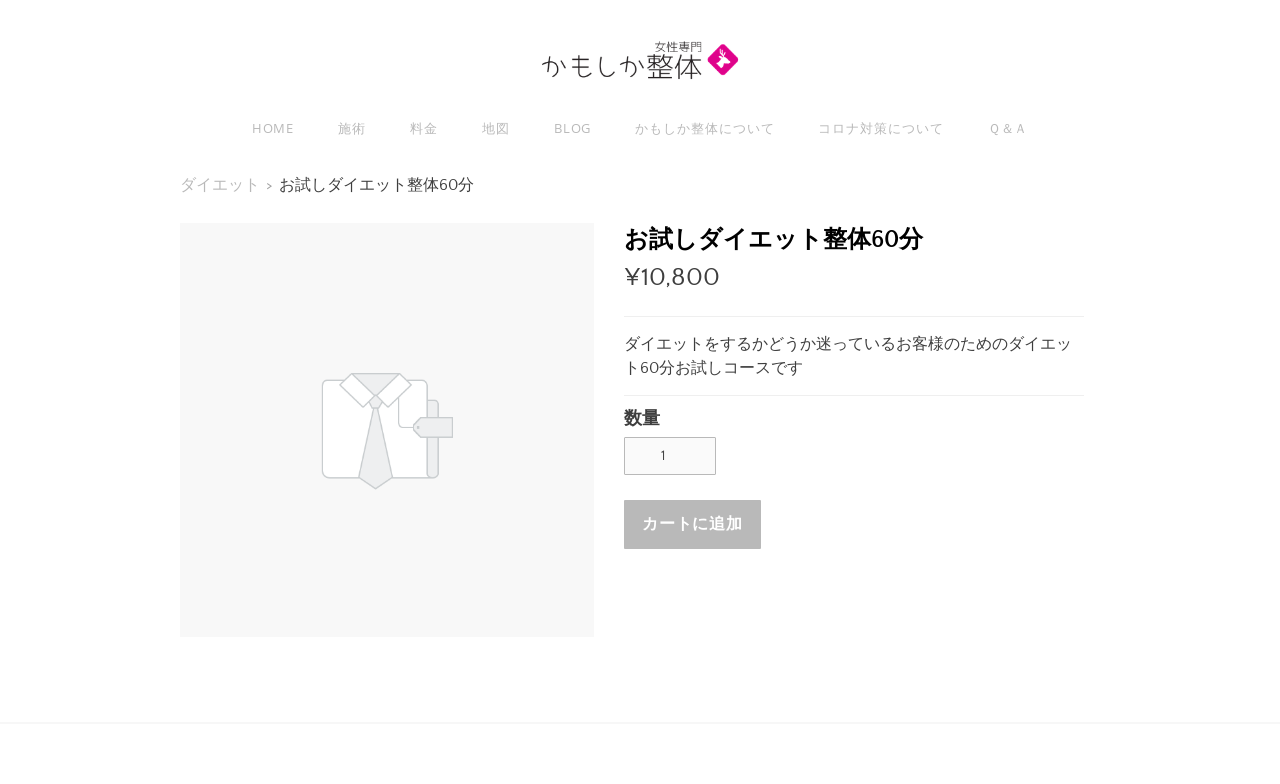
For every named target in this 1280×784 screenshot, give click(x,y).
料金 (424, 128)
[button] (692, 524)
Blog (573, 128)
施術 (352, 128)
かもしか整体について (704, 128)
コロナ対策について (880, 128)
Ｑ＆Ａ (1008, 128)
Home (273, 128)
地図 (496, 128)
